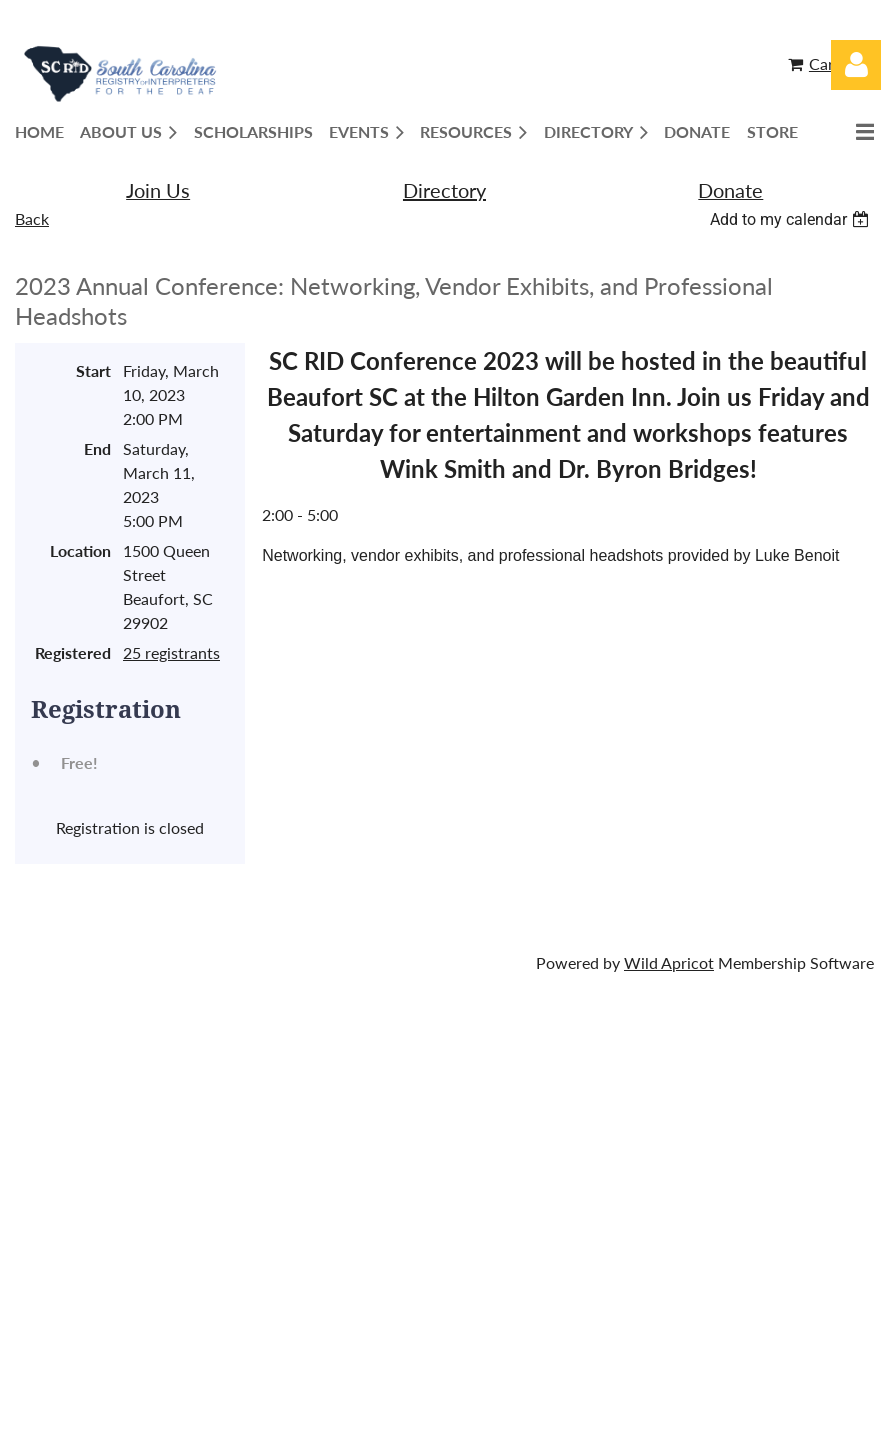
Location (80, 550)
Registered (73, 652)
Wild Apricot (669, 962)
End (97, 448)
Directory (444, 190)
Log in (856, 65)
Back (32, 218)
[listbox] (792, 219)
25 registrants (171, 652)
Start (93, 370)
